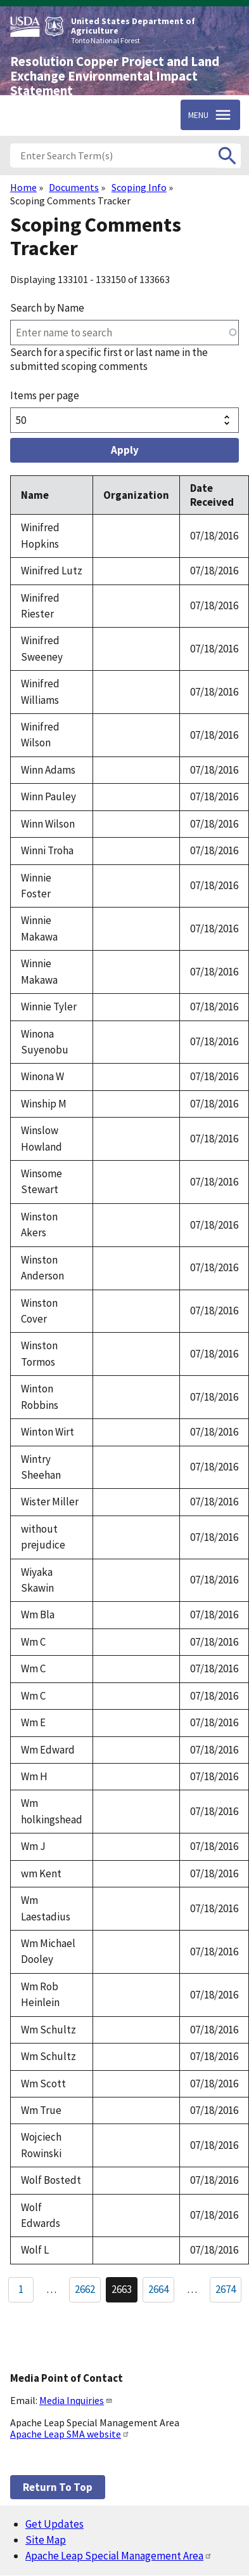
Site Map (45, 2540)
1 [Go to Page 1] (20, 2289)
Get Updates (54, 2524)
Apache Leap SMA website (70, 2433)
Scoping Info (139, 187)
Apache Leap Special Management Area (118, 2556)
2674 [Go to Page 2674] (225, 2289)
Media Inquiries (76, 2400)
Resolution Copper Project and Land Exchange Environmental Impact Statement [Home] (114, 76)
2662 (88, 2291)
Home (23, 187)
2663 (124, 2292)
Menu (198, 115)
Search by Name (47, 308)
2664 (161, 2291)
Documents (74, 187)
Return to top (58, 2487)
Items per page (44, 395)
